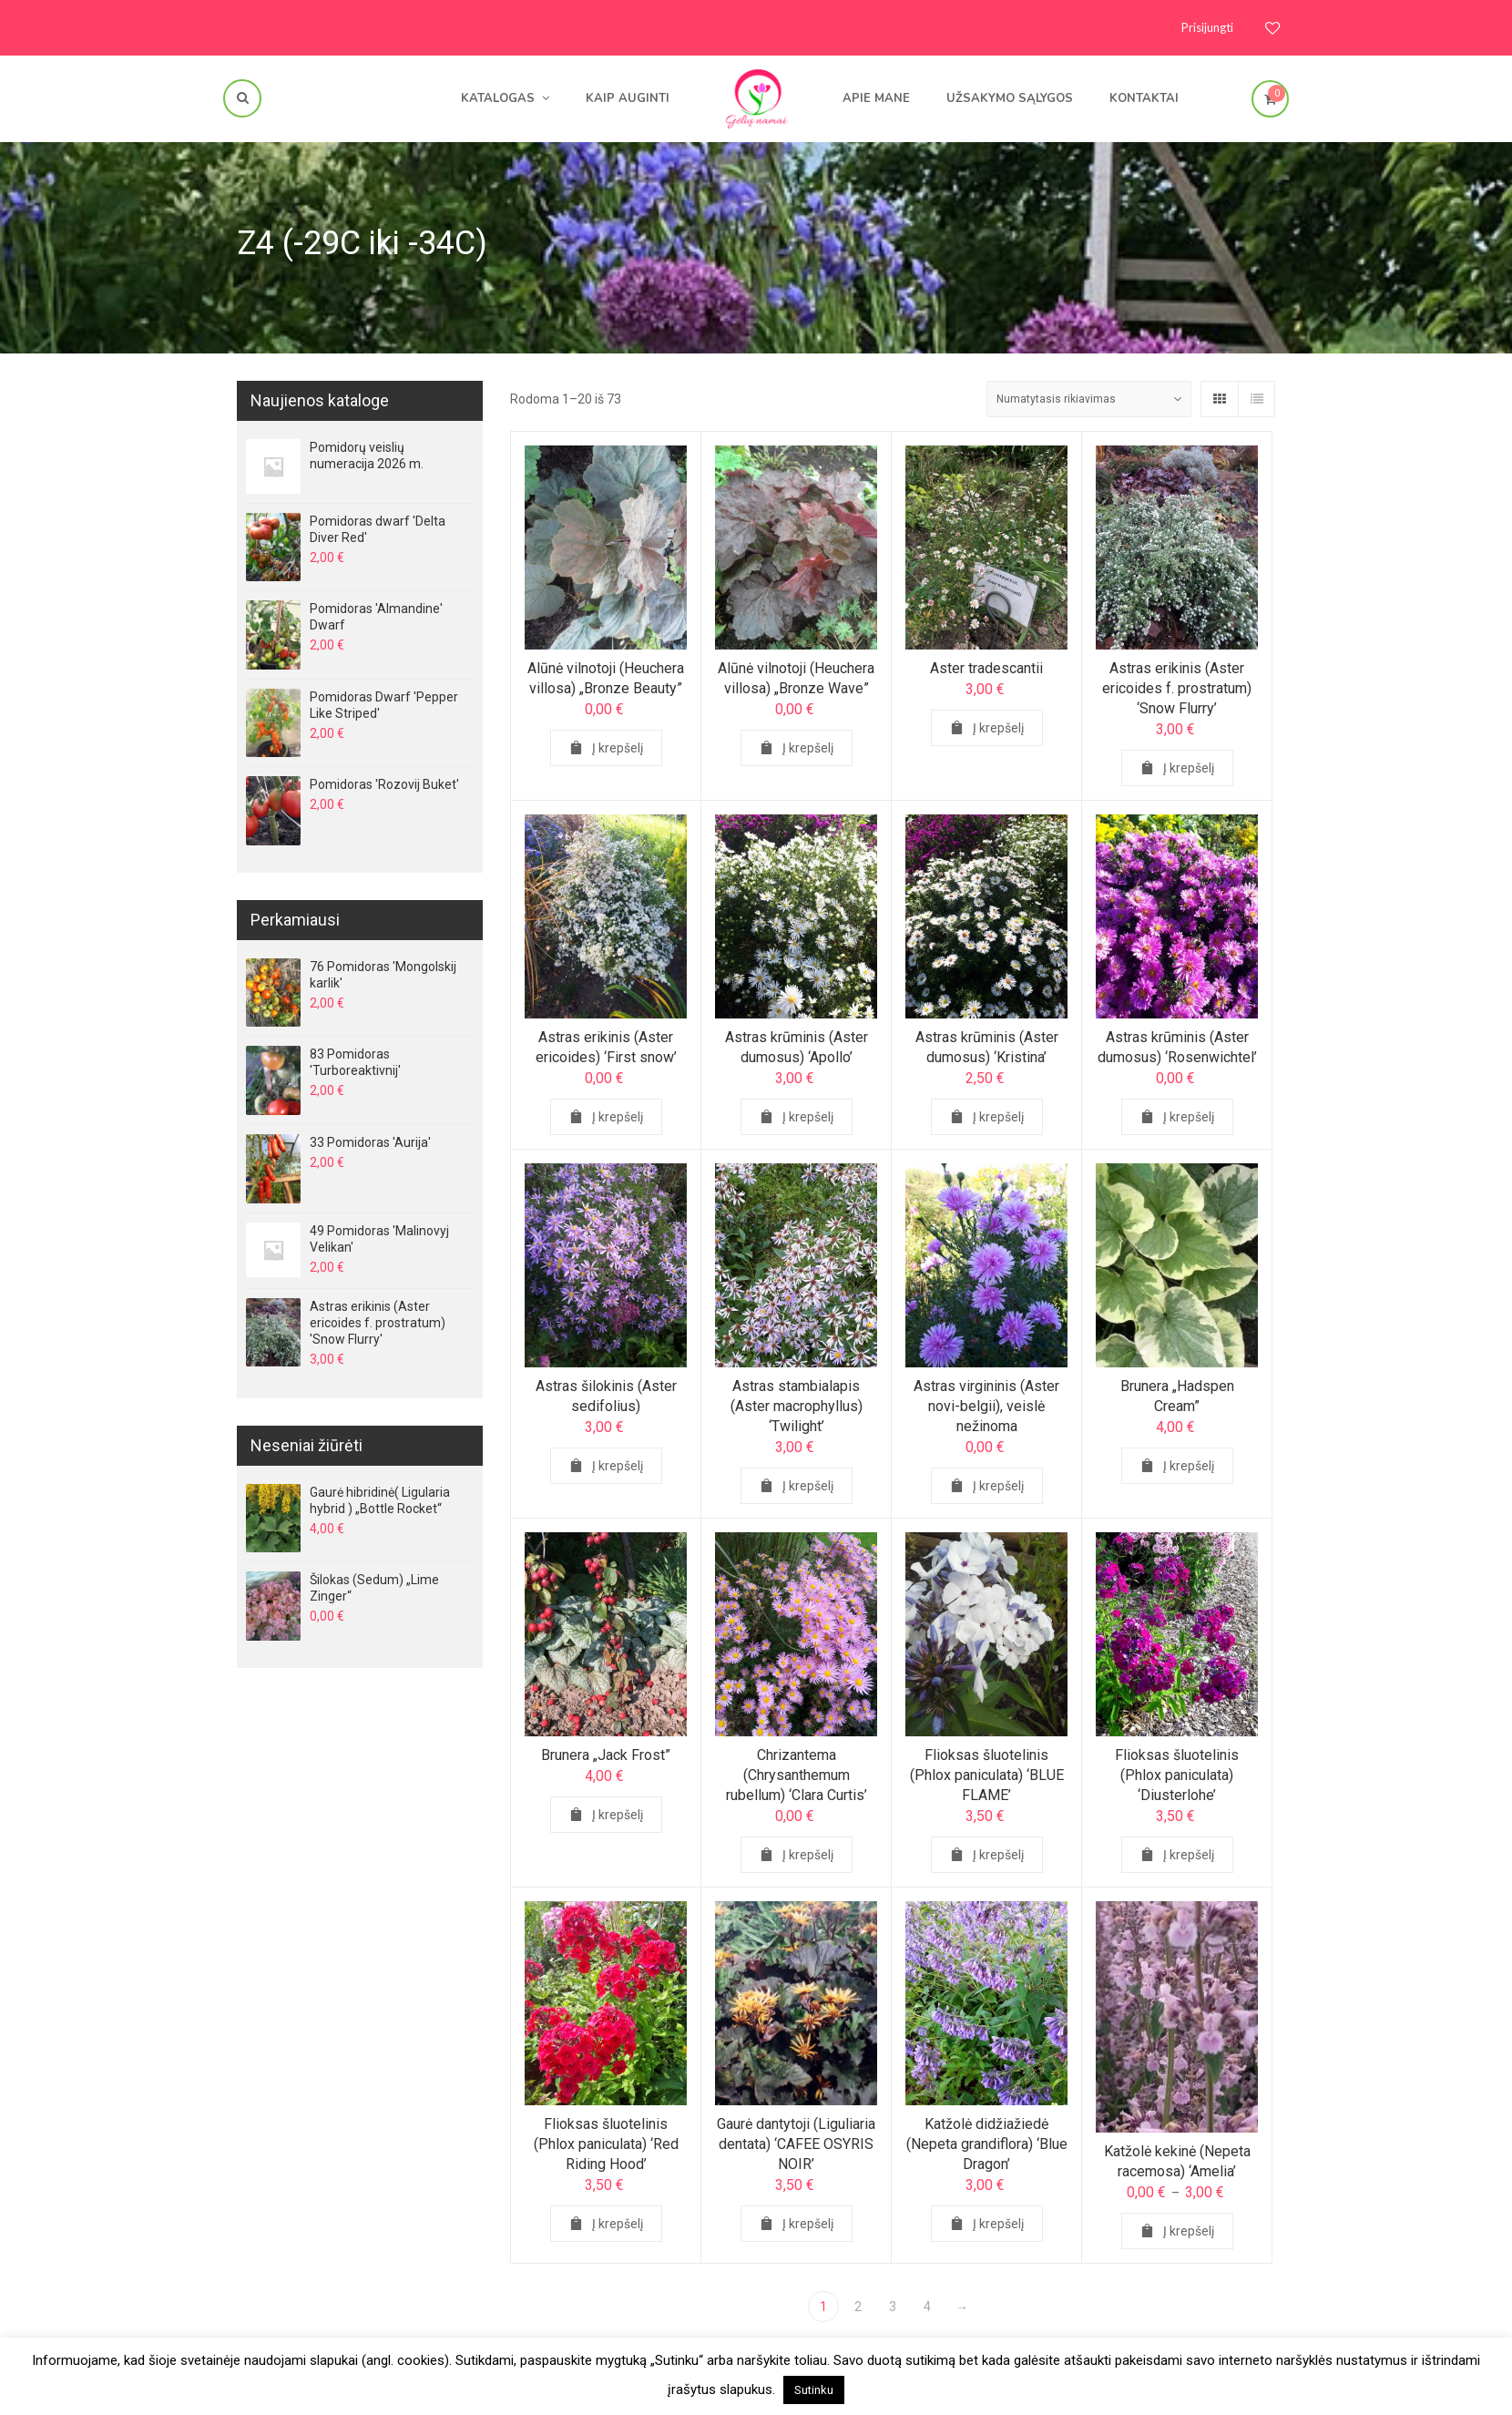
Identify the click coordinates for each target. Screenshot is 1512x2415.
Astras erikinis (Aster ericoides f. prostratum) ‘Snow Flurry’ (1176, 688)
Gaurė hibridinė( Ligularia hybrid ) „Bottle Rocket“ (380, 1500)
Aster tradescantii (986, 668)
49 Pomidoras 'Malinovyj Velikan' (379, 1238)
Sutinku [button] (813, 2390)
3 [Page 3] (892, 2306)
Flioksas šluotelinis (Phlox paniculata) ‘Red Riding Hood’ (605, 2149)
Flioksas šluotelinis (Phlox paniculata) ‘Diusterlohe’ (1177, 1780)
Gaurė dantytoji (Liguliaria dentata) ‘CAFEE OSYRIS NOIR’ (796, 2149)
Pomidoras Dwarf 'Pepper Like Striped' (384, 705)
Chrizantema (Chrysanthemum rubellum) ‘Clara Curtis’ (796, 1780)
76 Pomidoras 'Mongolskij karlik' (383, 974)
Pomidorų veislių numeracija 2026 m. (367, 455)
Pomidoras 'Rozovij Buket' (384, 784)
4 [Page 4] (927, 2306)
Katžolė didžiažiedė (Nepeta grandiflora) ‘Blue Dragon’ (986, 2149)
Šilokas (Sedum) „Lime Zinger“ (374, 1587)
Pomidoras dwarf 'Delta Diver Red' (377, 529)
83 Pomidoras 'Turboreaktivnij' (355, 1062)
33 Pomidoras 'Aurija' (370, 1142)
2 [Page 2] (858, 2306)
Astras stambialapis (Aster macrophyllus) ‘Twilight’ (796, 1411)
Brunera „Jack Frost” (606, 1760)
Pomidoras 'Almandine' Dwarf (376, 616)
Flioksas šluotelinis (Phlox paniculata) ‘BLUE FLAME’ (986, 1780)
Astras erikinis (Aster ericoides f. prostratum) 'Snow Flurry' (377, 1322)
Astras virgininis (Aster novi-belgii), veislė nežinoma (987, 1411)
